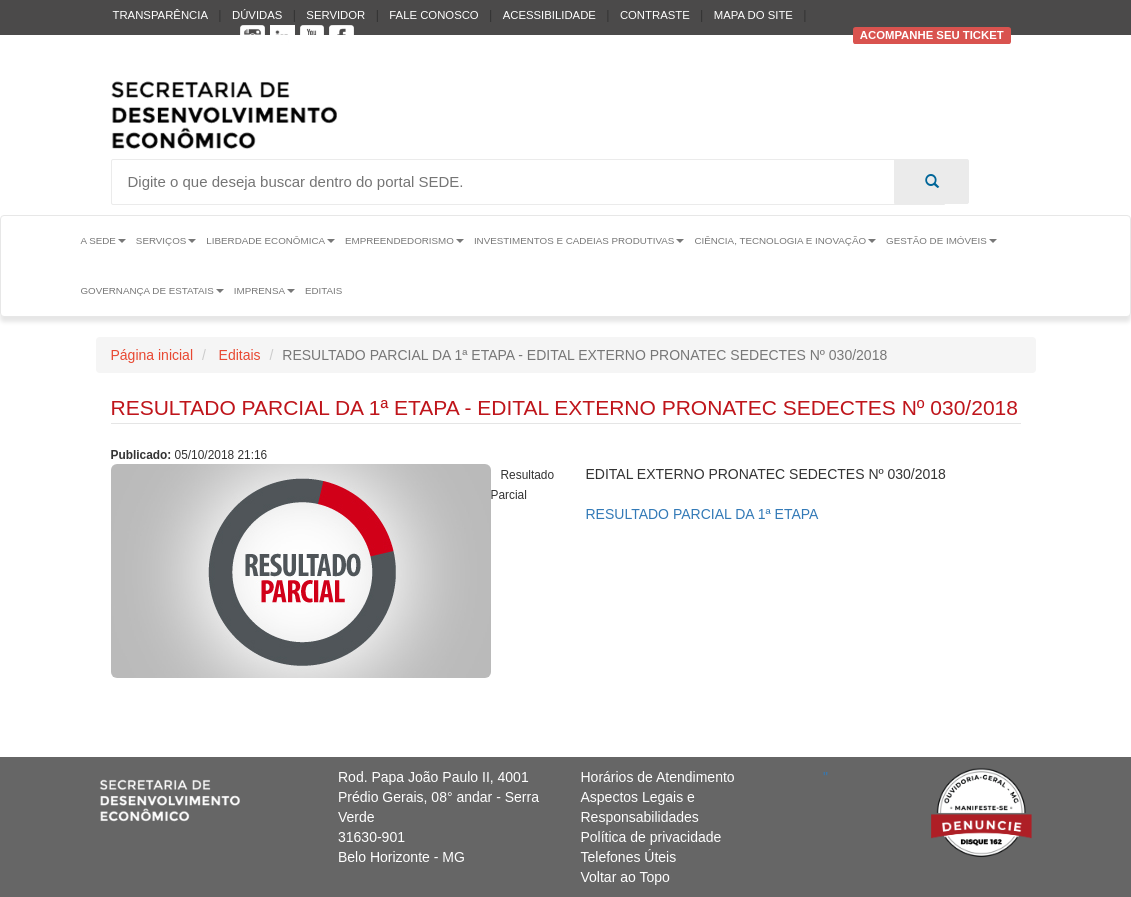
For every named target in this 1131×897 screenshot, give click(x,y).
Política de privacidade (651, 837)
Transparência (160, 15)
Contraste (655, 15)
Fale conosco (433, 15)
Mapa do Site (753, 15)
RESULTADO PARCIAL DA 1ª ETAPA (702, 514)
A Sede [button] (102, 240)
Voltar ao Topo (625, 877)
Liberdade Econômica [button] (270, 240)
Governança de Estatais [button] (151, 290)
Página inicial (152, 355)
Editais (323, 290)
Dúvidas (257, 15)
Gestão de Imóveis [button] (941, 240)
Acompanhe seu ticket (932, 35)
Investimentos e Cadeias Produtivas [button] (579, 240)
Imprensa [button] (264, 290)
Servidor (335, 15)
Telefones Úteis (629, 857)
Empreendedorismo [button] (404, 240)
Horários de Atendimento (658, 777)
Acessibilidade (549, 15)
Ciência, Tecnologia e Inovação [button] (785, 240)
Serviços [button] (166, 240)
